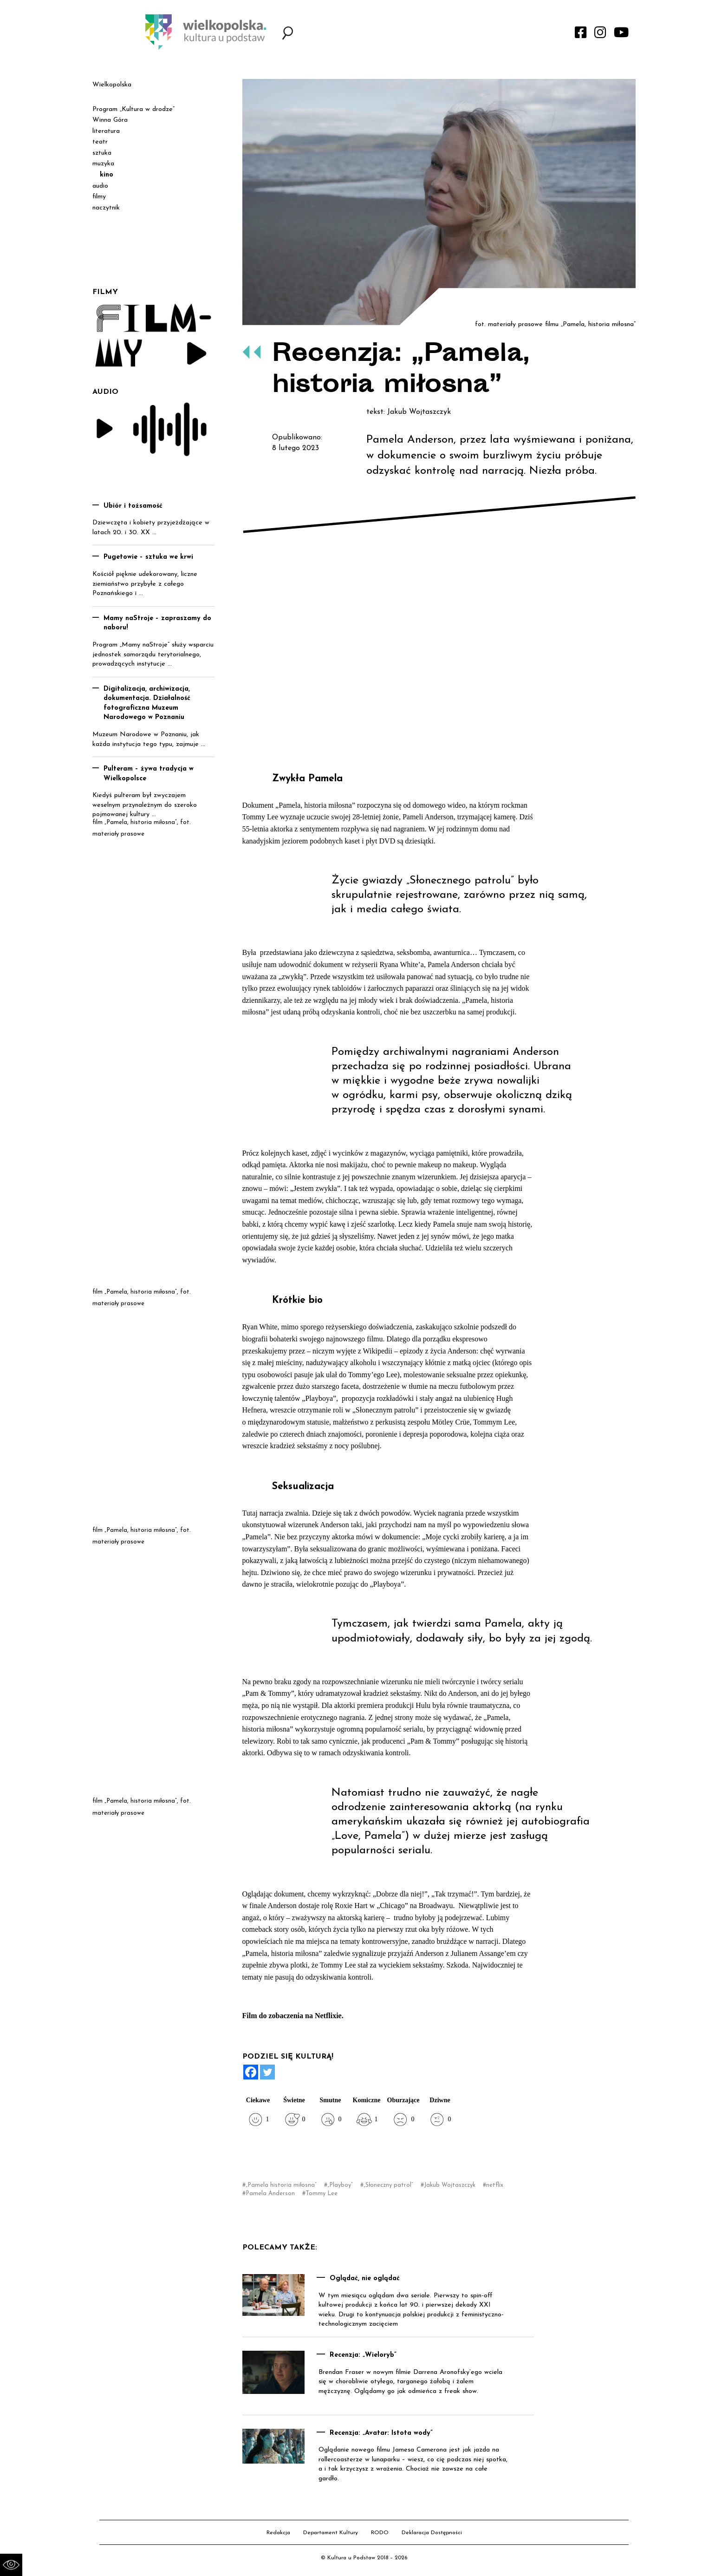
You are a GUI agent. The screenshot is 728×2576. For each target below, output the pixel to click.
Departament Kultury (330, 2533)
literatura (106, 131)
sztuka (101, 153)
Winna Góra (110, 120)
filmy (99, 196)
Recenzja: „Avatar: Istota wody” (381, 2433)
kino (106, 174)
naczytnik (106, 207)
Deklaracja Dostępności (432, 2533)
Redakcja (278, 2533)
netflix (494, 2185)
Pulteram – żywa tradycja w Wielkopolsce (149, 773)
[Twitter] (267, 2072)
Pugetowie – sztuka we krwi (148, 557)
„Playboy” (340, 2185)
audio (100, 186)
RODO (380, 2533)
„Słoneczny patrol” (388, 2185)
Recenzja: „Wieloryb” (363, 2355)
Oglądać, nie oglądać (365, 2278)
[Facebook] (250, 2072)
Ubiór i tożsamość (133, 506)
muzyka (103, 163)
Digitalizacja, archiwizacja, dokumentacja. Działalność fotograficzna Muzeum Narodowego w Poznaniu (147, 703)
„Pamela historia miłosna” (281, 2185)
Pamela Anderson (270, 2193)
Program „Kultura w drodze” (133, 109)
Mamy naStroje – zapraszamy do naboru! (157, 623)
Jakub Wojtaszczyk (449, 2185)
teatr (100, 141)
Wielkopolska (111, 84)
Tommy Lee (322, 2193)
